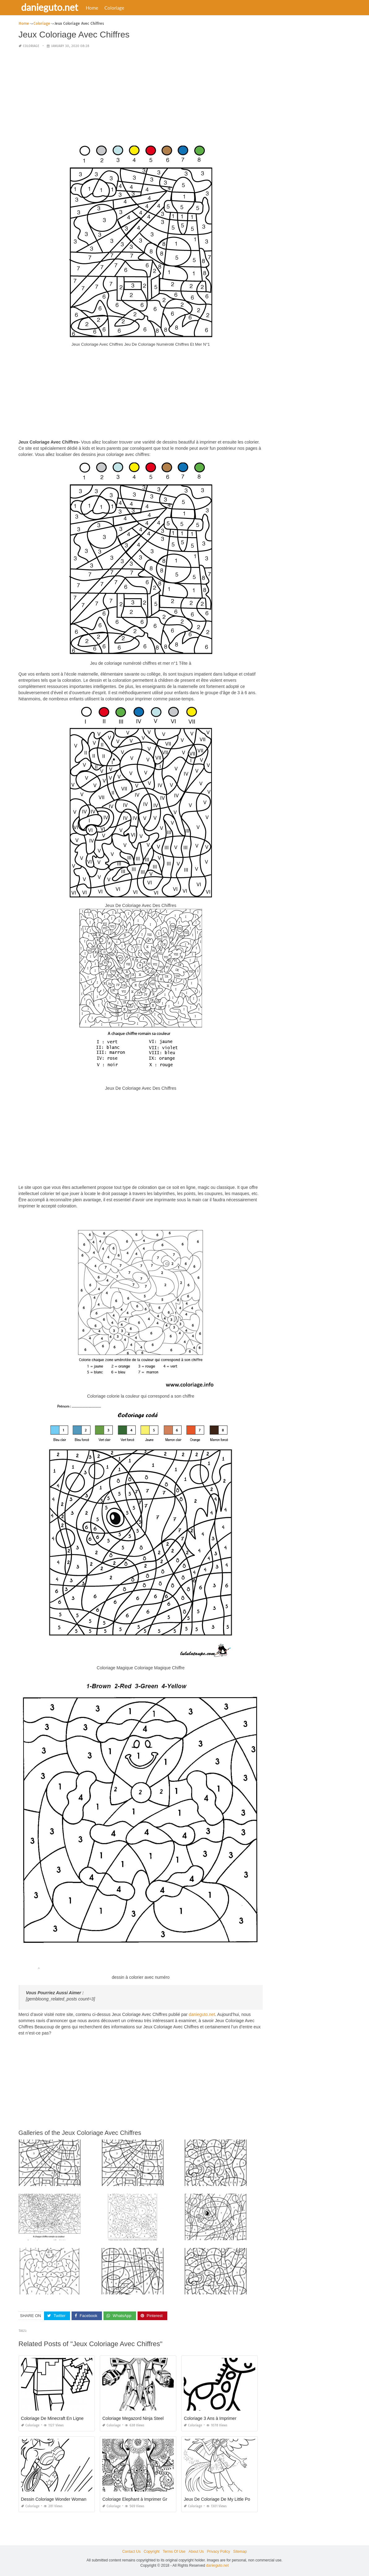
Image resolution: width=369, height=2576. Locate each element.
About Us (196, 2551)
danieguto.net (50, 7)
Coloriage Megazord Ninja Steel (133, 2418)
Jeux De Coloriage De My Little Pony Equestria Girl (233, 2499)
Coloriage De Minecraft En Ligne (52, 2418)
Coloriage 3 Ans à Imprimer (210, 2418)
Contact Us (131, 2551)
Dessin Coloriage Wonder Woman (53, 2499)
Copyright (152, 2551)
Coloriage (115, 8)
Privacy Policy (218, 2551)
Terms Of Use (174, 2551)
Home (92, 8)
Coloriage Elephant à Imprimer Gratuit (138, 2499)
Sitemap (240, 2551)
